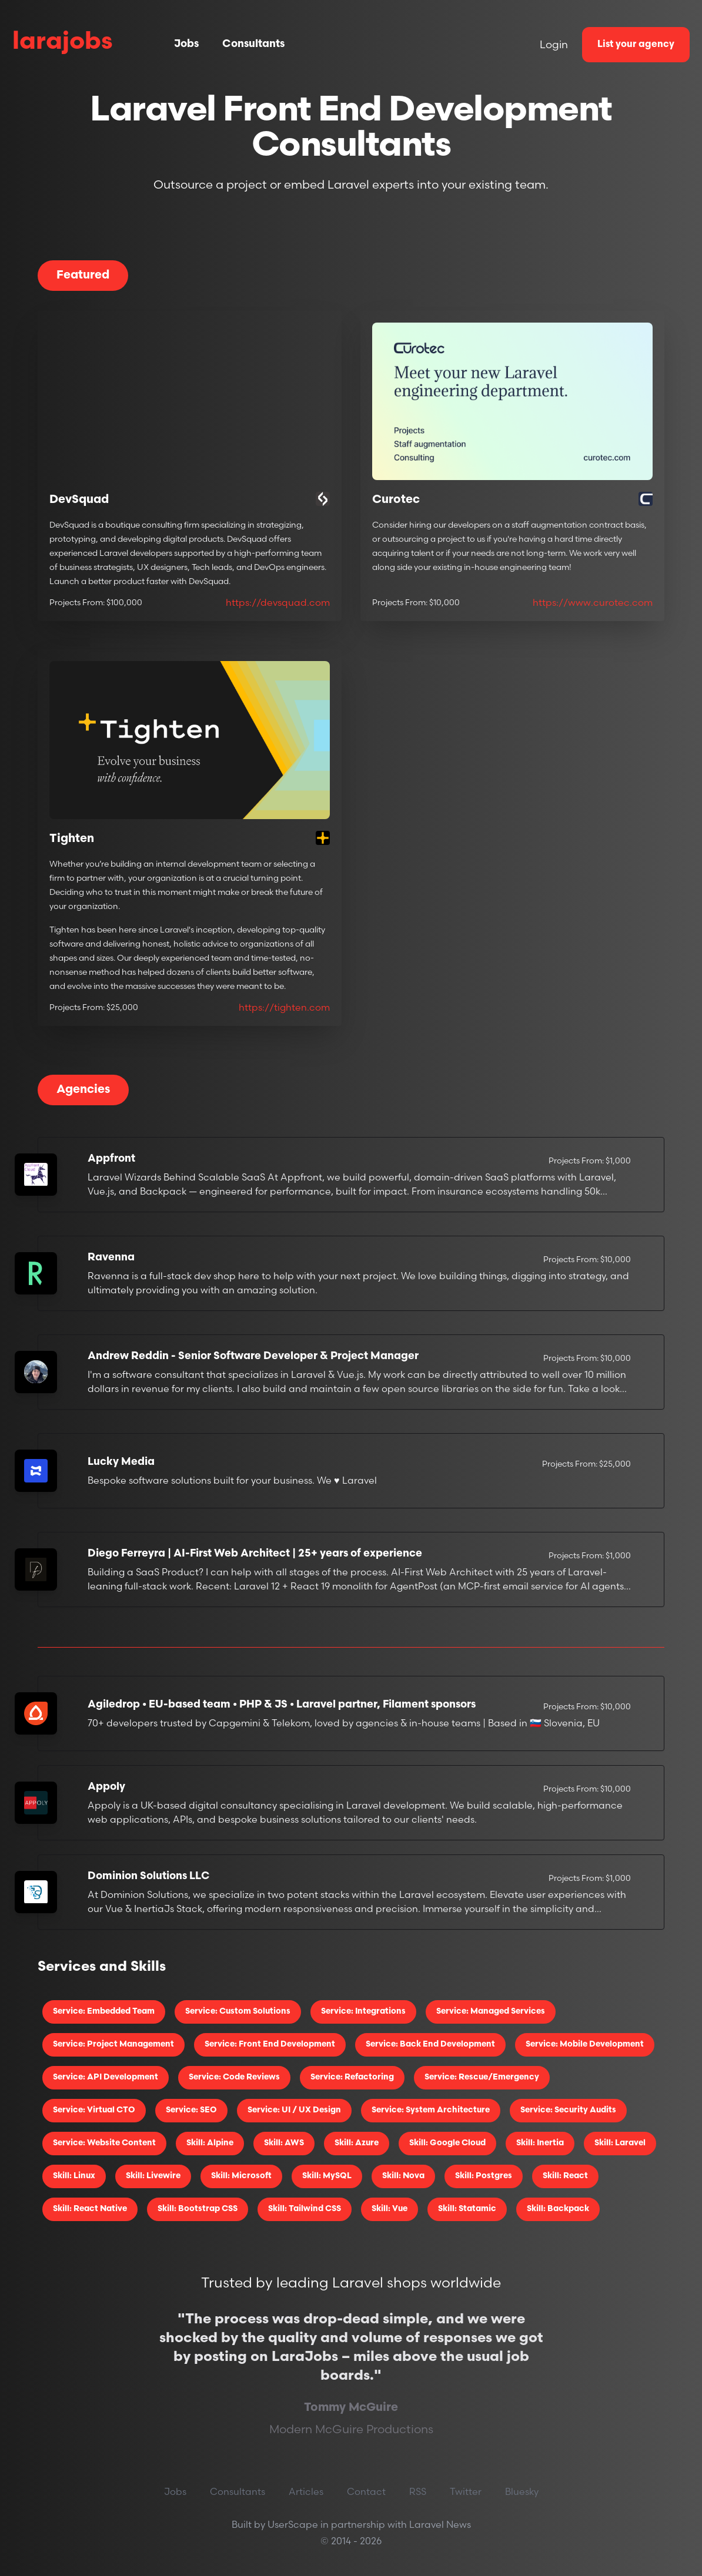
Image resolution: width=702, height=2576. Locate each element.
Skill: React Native (90, 2209)
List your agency (635, 44)
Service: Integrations (363, 2011)
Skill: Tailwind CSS (304, 2209)
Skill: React (565, 2176)
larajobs (62, 42)
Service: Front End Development (270, 2044)
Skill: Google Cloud (447, 2143)
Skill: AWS (284, 2143)
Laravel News (440, 2524)
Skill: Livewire (153, 2176)
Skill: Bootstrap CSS (198, 2209)
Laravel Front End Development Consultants (351, 129)
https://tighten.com (284, 1007)
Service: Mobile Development (585, 2044)
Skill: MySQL (327, 2176)
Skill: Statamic (467, 2209)
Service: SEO (191, 2110)
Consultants (253, 44)
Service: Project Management (113, 2044)
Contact (366, 2491)
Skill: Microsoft (241, 2176)
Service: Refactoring (352, 2077)
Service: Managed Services (490, 2011)
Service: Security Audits (568, 2110)
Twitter (466, 2491)
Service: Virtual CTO (94, 2110)
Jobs (186, 44)
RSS (417, 2491)
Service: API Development (105, 2077)
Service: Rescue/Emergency (481, 2077)
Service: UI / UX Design (294, 2110)
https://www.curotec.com (593, 602)
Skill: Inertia (540, 2143)
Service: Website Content (104, 2143)
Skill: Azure (357, 2143)
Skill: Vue (389, 2209)
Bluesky (522, 2491)
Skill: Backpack (558, 2209)
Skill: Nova (403, 2176)
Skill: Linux (74, 2176)
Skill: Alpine (209, 2143)
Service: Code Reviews (234, 2077)
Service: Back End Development (430, 2044)
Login (554, 44)
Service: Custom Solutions (237, 2011)
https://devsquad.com (278, 602)
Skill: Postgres (483, 2176)
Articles (306, 2491)
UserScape (293, 2524)
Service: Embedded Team (104, 2011)
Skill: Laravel (620, 2143)
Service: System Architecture (431, 2110)
